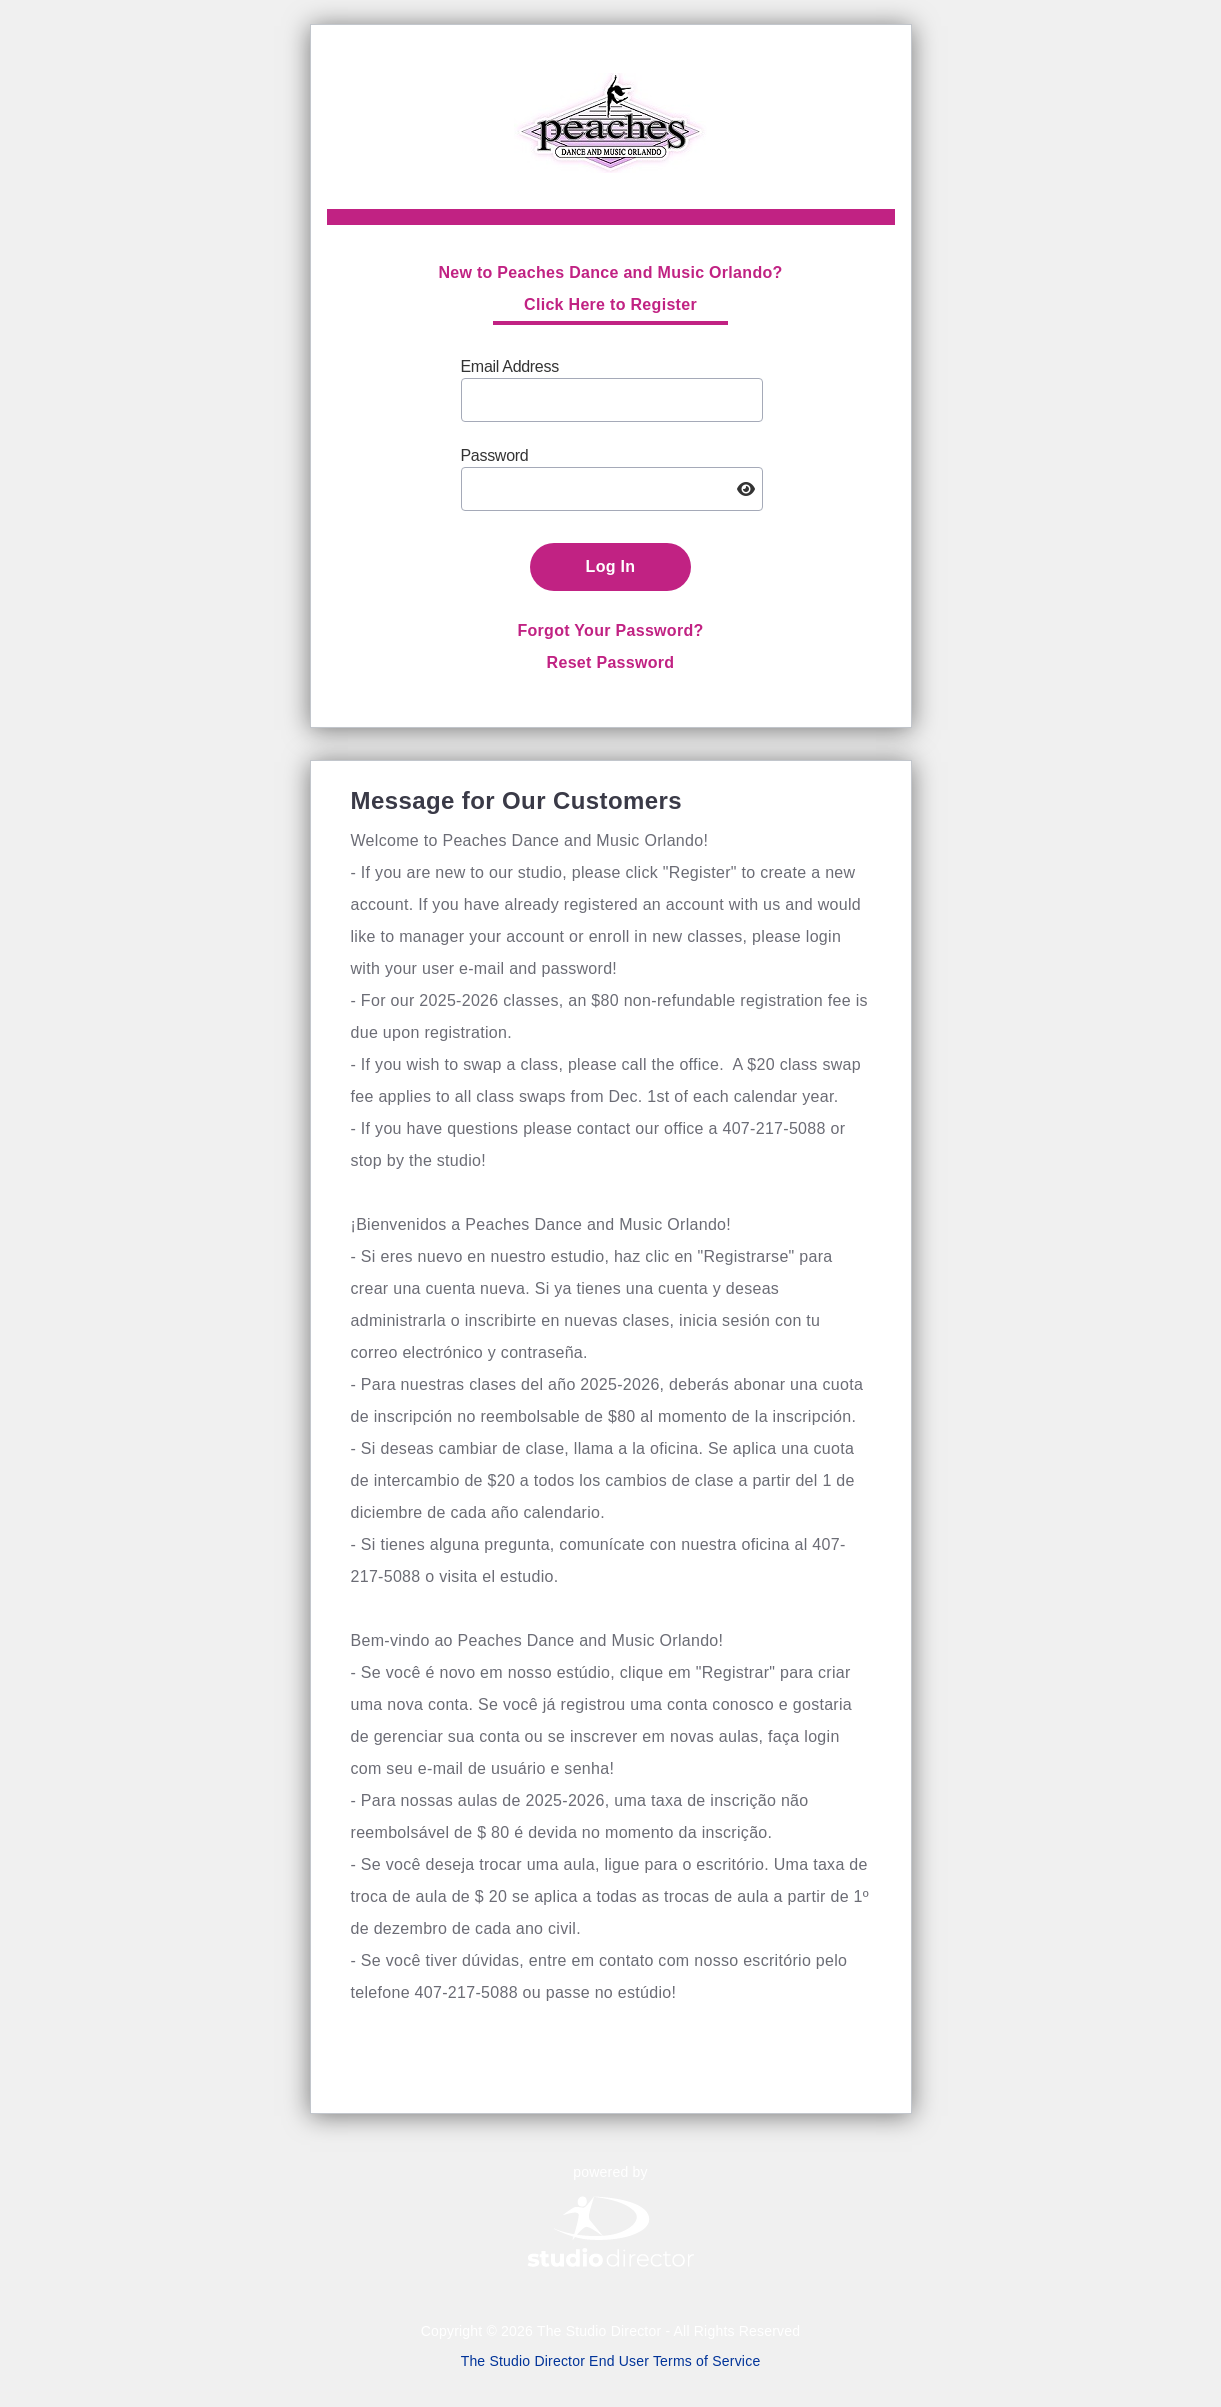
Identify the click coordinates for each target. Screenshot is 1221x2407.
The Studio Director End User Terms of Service (611, 2361)
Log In (611, 566)
